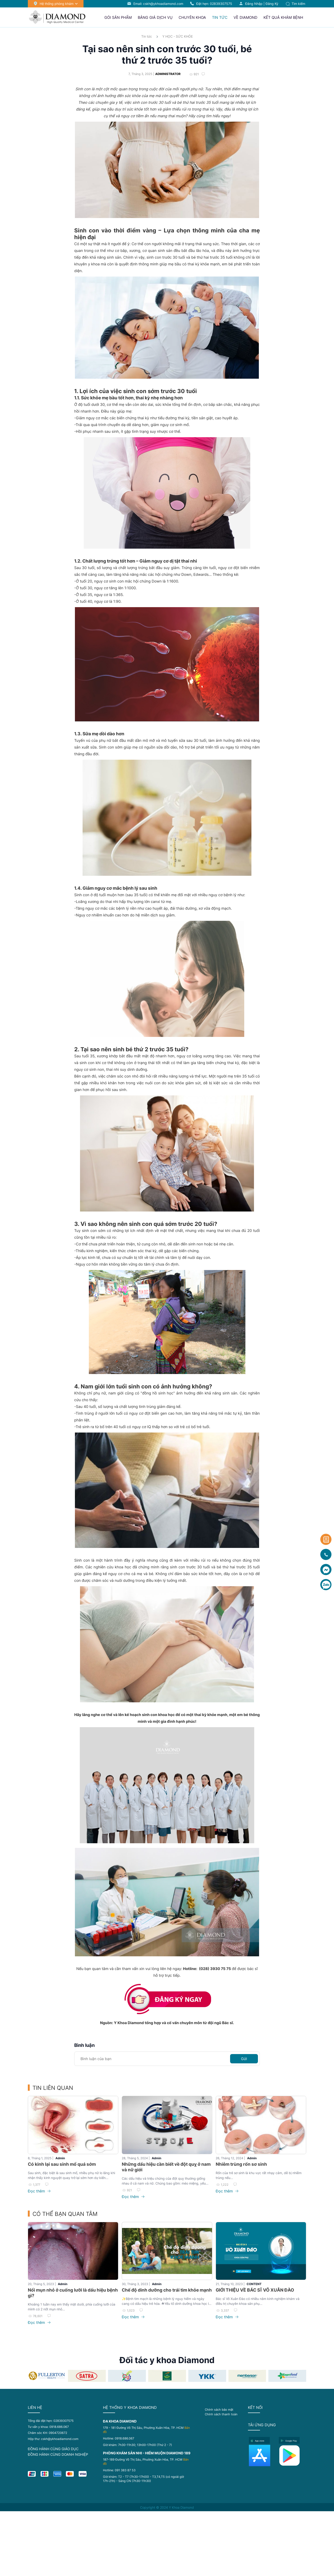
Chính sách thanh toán (221, 2414)
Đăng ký (272, 4)
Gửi (244, 2058)
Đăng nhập (254, 4)
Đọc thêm (39, 2191)
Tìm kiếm (295, 4)
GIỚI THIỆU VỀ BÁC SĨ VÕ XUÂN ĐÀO (255, 2290)
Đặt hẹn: (214, 4)
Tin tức (146, 36)
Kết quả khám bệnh (283, 17)
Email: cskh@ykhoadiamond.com (158, 4)
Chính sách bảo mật (219, 2409)
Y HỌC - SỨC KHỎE (177, 36)
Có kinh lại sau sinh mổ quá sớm (62, 2164)
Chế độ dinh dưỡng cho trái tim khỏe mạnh (167, 2290)
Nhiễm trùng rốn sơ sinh (241, 2164)
